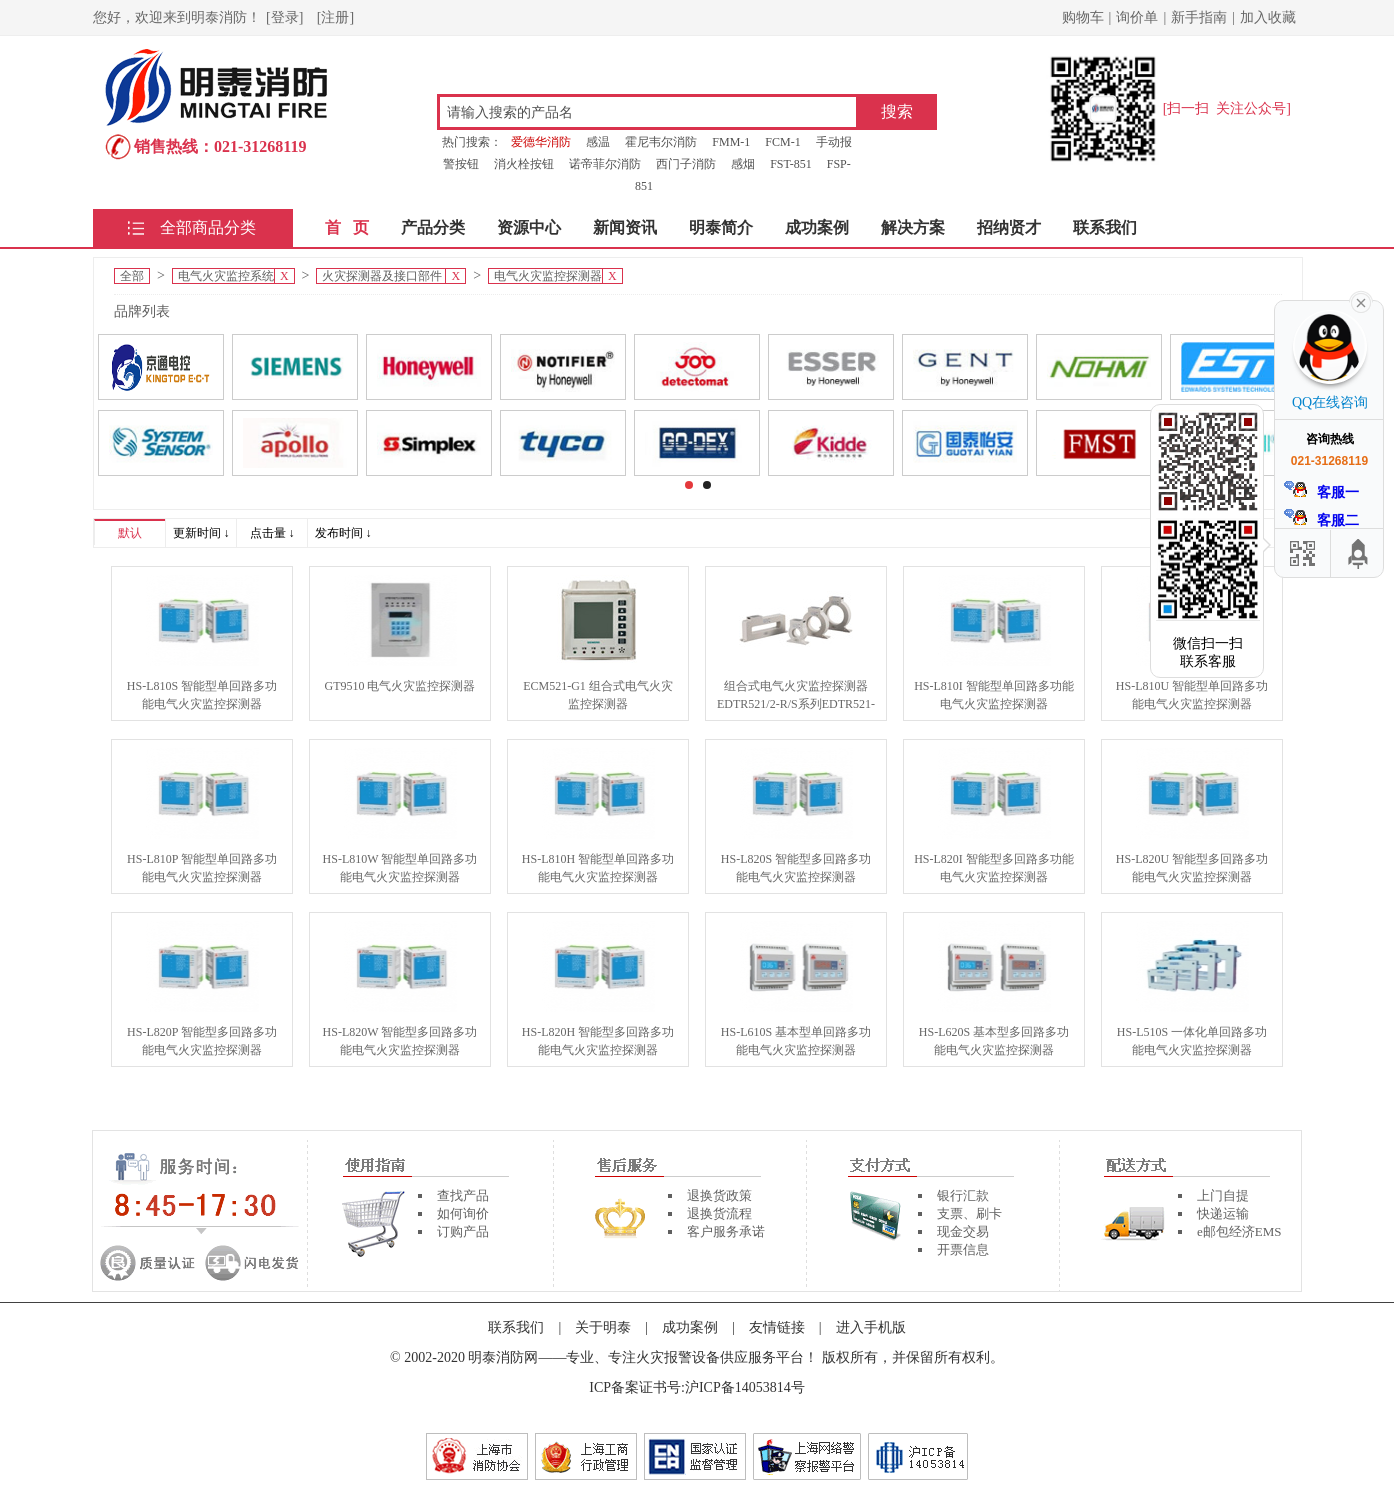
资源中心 (529, 227)
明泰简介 (721, 227)
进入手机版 (871, 1327)
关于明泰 (603, 1327)
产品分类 (433, 227)
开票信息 (963, 1249)
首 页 (347, 227)
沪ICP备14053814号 (745, 1387)
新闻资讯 (625, 227)
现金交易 (963, 1231)
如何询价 (463, 1213)
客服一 (1322, 490)
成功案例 (817, 227)
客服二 (1322, 518)
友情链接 (777, 1327)
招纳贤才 (1009, 227)
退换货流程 (719, 1213)
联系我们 (1105, 227)
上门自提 (1223, 1195)
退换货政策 (719, 1195)
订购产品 (463, 1231)
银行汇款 (963, 1195)
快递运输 (1223, 1213)
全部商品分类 (208, 227)
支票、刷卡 (969, 1213)
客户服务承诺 (726, 1231)
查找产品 (463, 1195)
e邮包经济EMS (1239, 1231)
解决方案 (913, 227)
